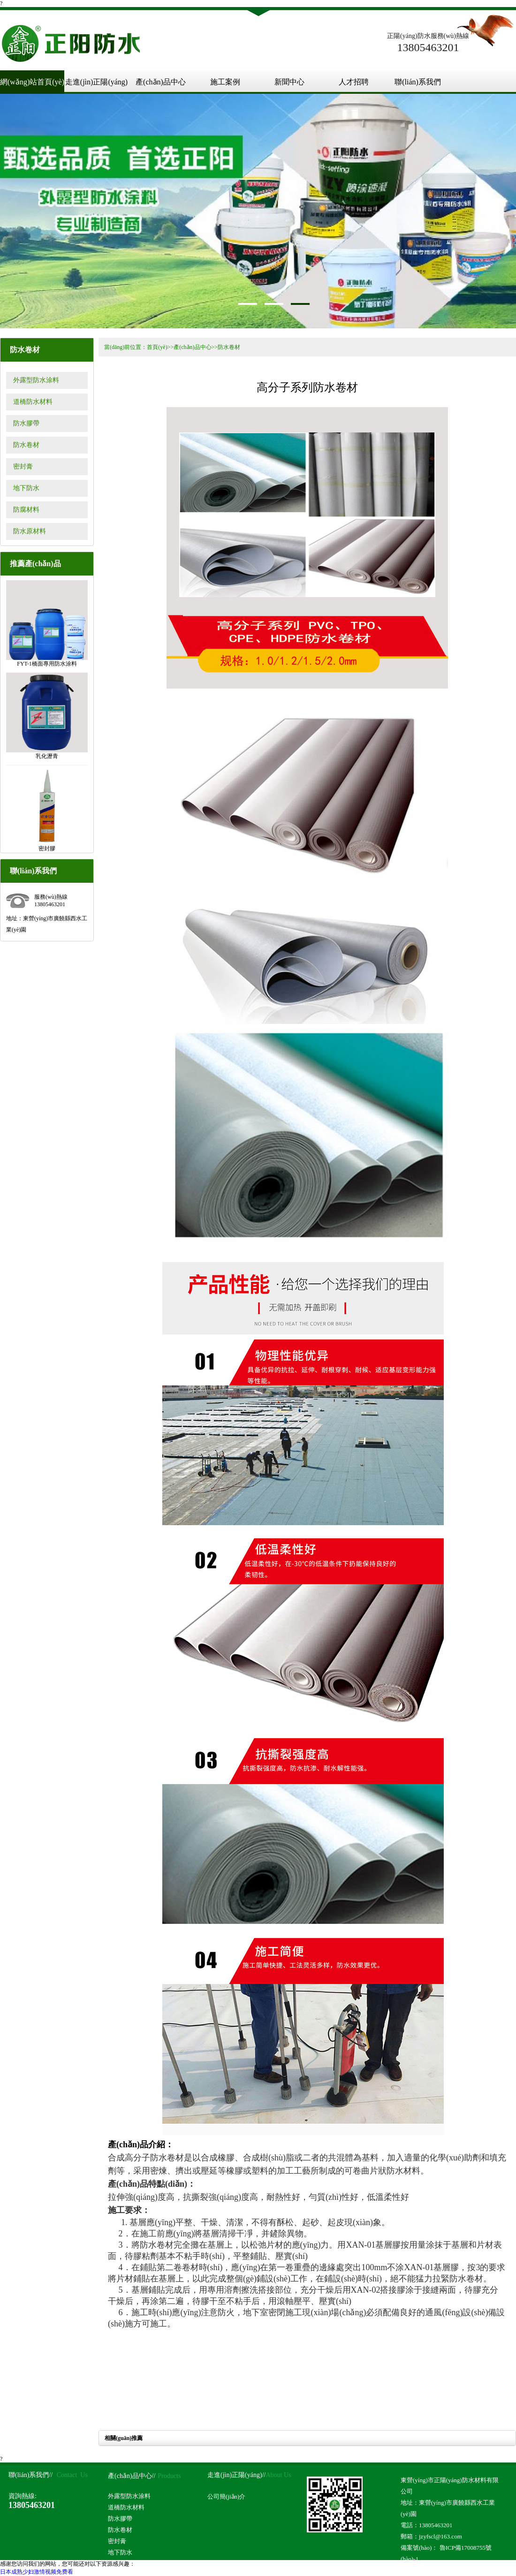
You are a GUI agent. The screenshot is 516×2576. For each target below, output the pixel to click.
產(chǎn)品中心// (131, 2475)
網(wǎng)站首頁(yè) (32, 82)
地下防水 (26, 488)
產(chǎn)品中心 (161, 82)
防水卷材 (26, 444)
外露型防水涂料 (36, 380)
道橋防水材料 (33, 401)
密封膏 (23, 466)
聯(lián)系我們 (418, 82)
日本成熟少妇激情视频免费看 (36, 2571)
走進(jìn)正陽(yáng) (96, 82)
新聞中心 (289, 82)
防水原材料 (29, 531)
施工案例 (225, 82)
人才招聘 (354, 82)
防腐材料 (26, 509)
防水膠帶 (26, 423)
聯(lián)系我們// (30, 2474)
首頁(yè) (157, 347)
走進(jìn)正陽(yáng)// (236, 2474)
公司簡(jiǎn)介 (226, 2496)
